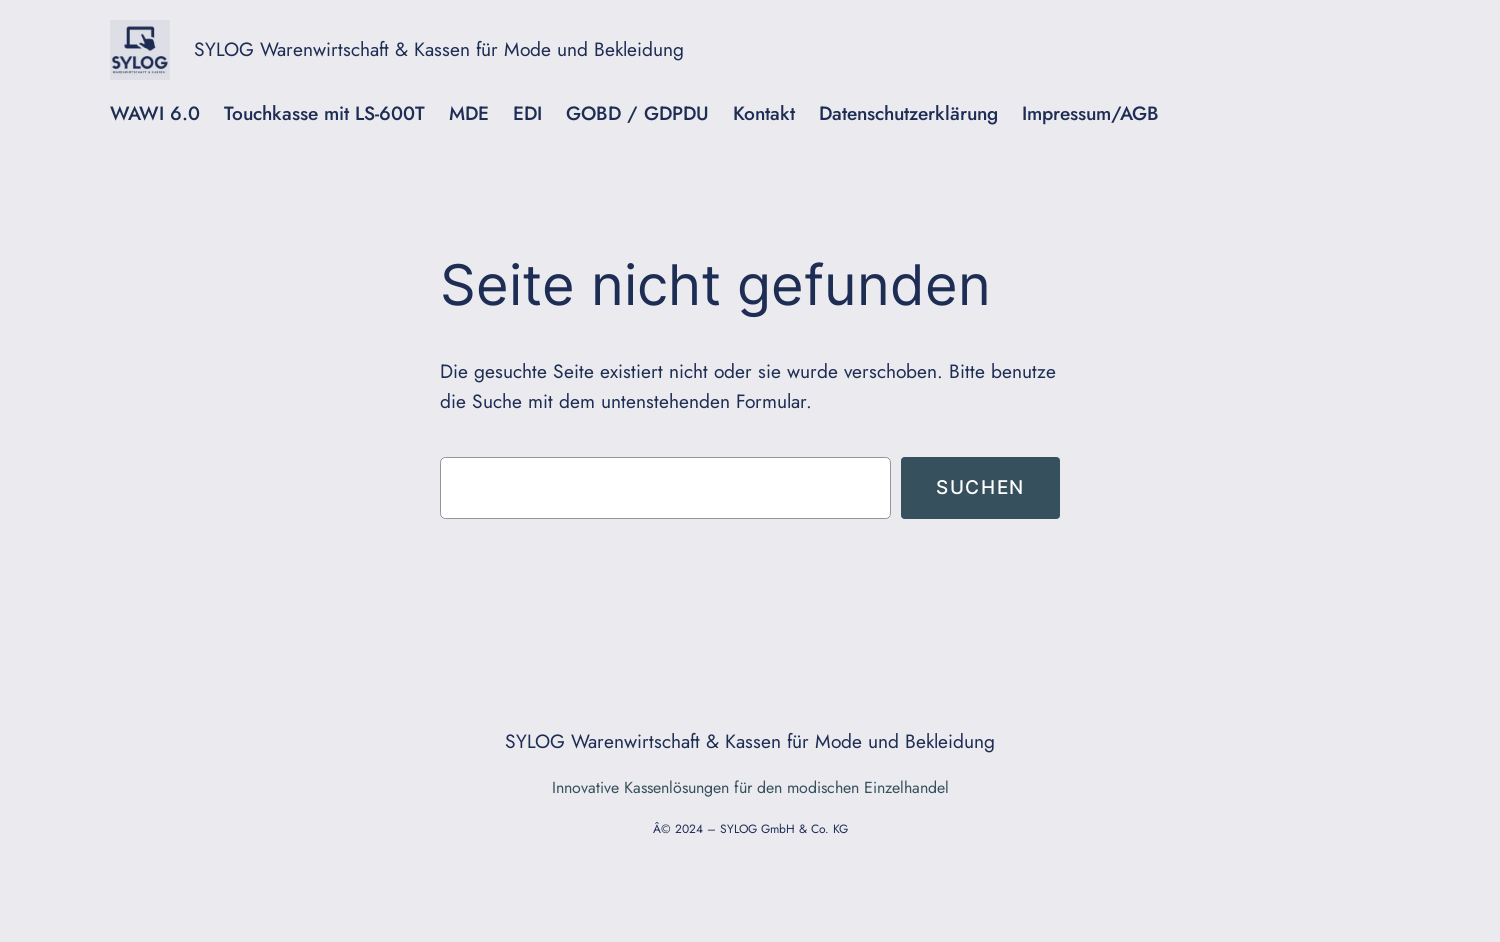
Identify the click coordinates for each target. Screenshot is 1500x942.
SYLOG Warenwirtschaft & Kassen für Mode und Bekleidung (439, 49)
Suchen (980, 487)
